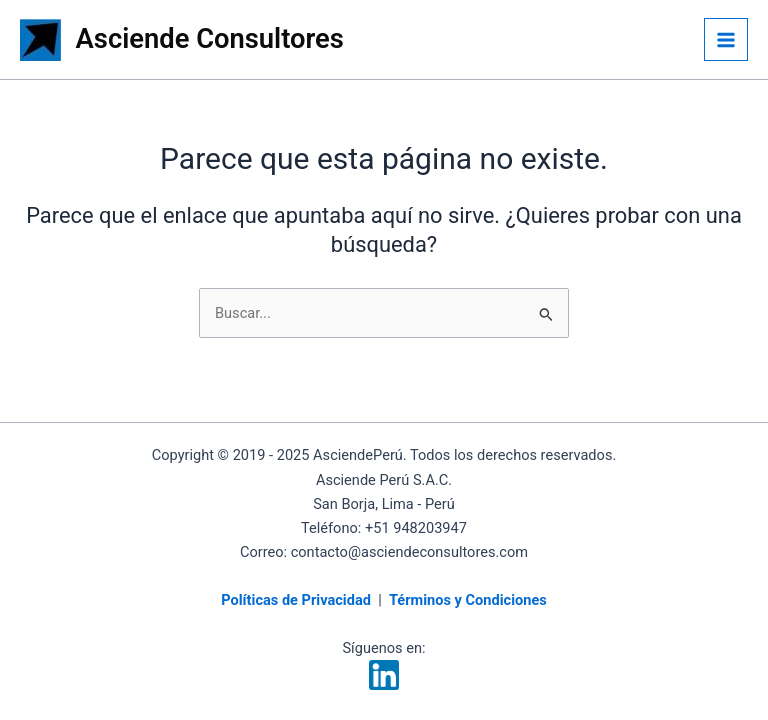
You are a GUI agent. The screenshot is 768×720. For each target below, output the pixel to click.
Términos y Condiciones (468, 600)
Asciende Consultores (210, 39)
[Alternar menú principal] (726, 40)
